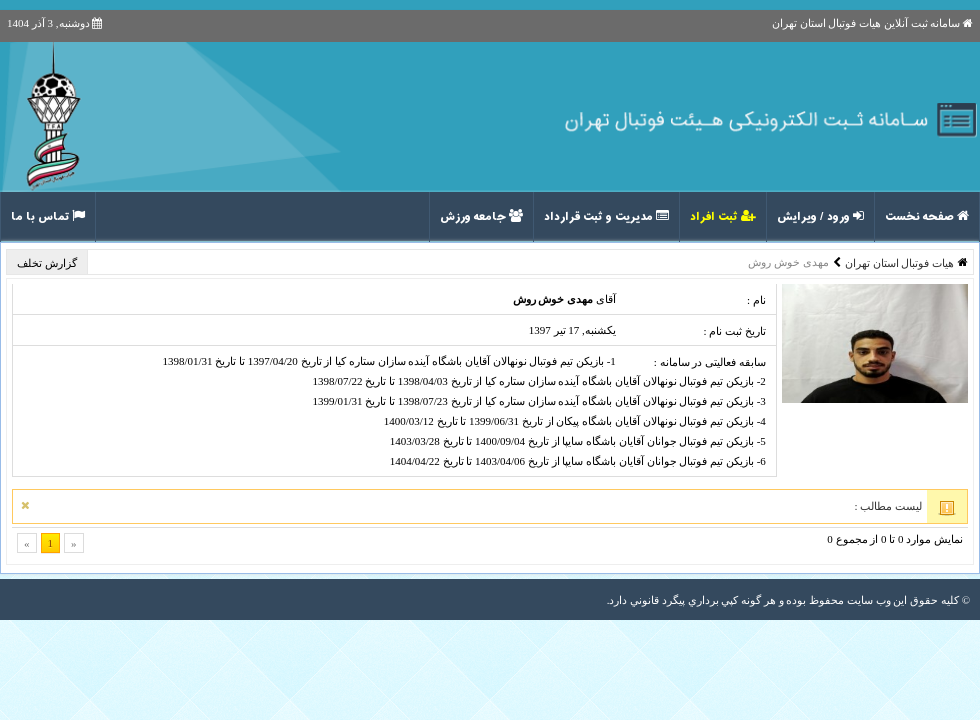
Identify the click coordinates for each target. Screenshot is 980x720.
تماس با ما (48, 217)
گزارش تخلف (48, 263)
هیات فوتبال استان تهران (899, 263)
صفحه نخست (927, 217)
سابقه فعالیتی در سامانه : (710, 362)
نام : (756, 300)
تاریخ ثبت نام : (734, 331)
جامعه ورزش (481, 217)
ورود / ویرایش (820, 217)
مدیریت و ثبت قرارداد (606, 217)
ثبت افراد (723, 217)
